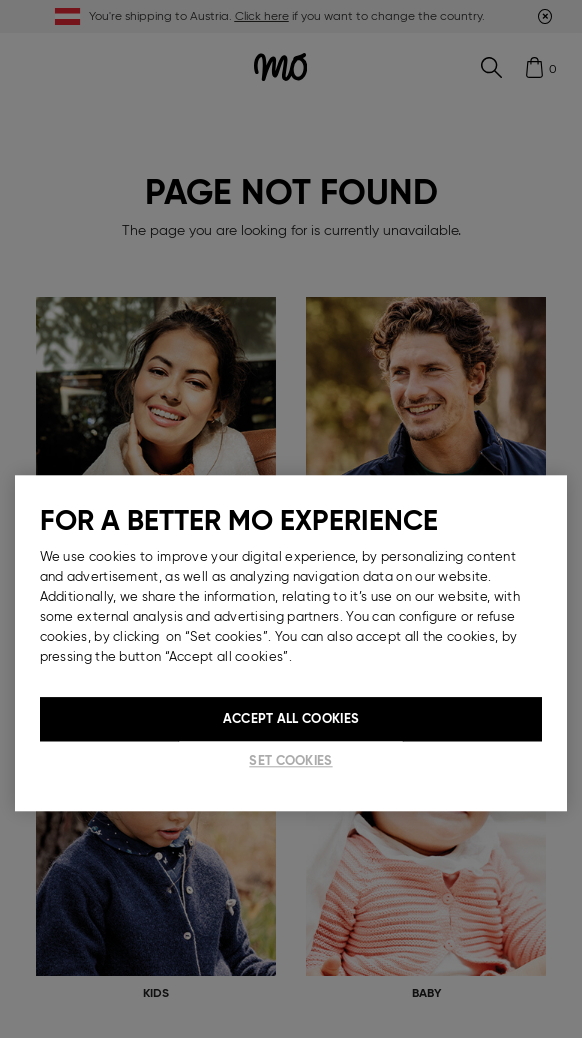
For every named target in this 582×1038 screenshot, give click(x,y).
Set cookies (290, 760)
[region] (291, 643)
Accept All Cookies (291, 718)
